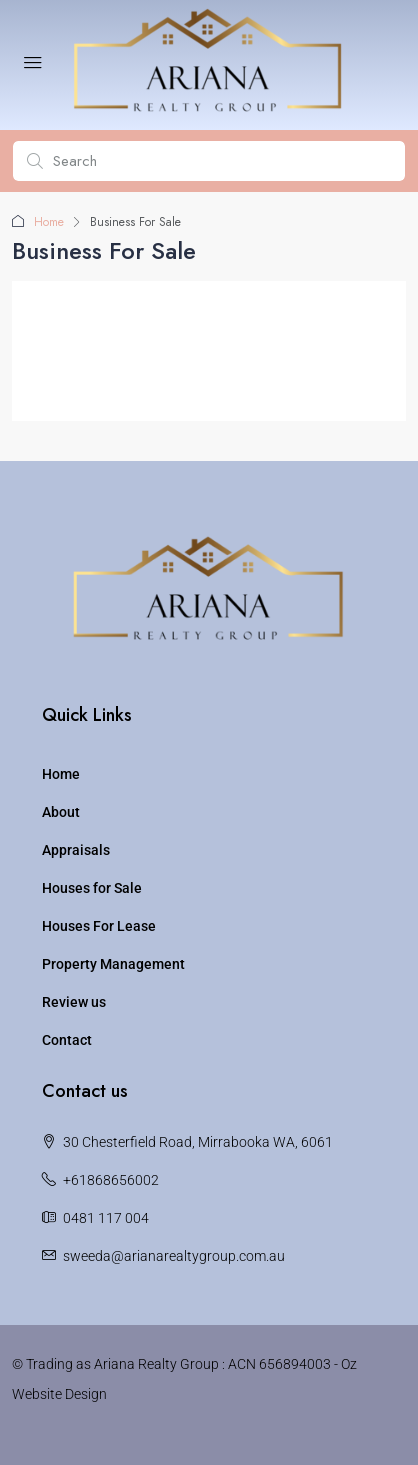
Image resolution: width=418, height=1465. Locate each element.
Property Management (113, 964)
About (61, 812)
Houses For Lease (99, 926)
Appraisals (76, 850)
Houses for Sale (92, 888)
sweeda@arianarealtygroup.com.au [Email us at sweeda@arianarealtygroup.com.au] (174, 1256)
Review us (74, 1002)
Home (49, 222)
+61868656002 (111, 1180)
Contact (67, 1040)
